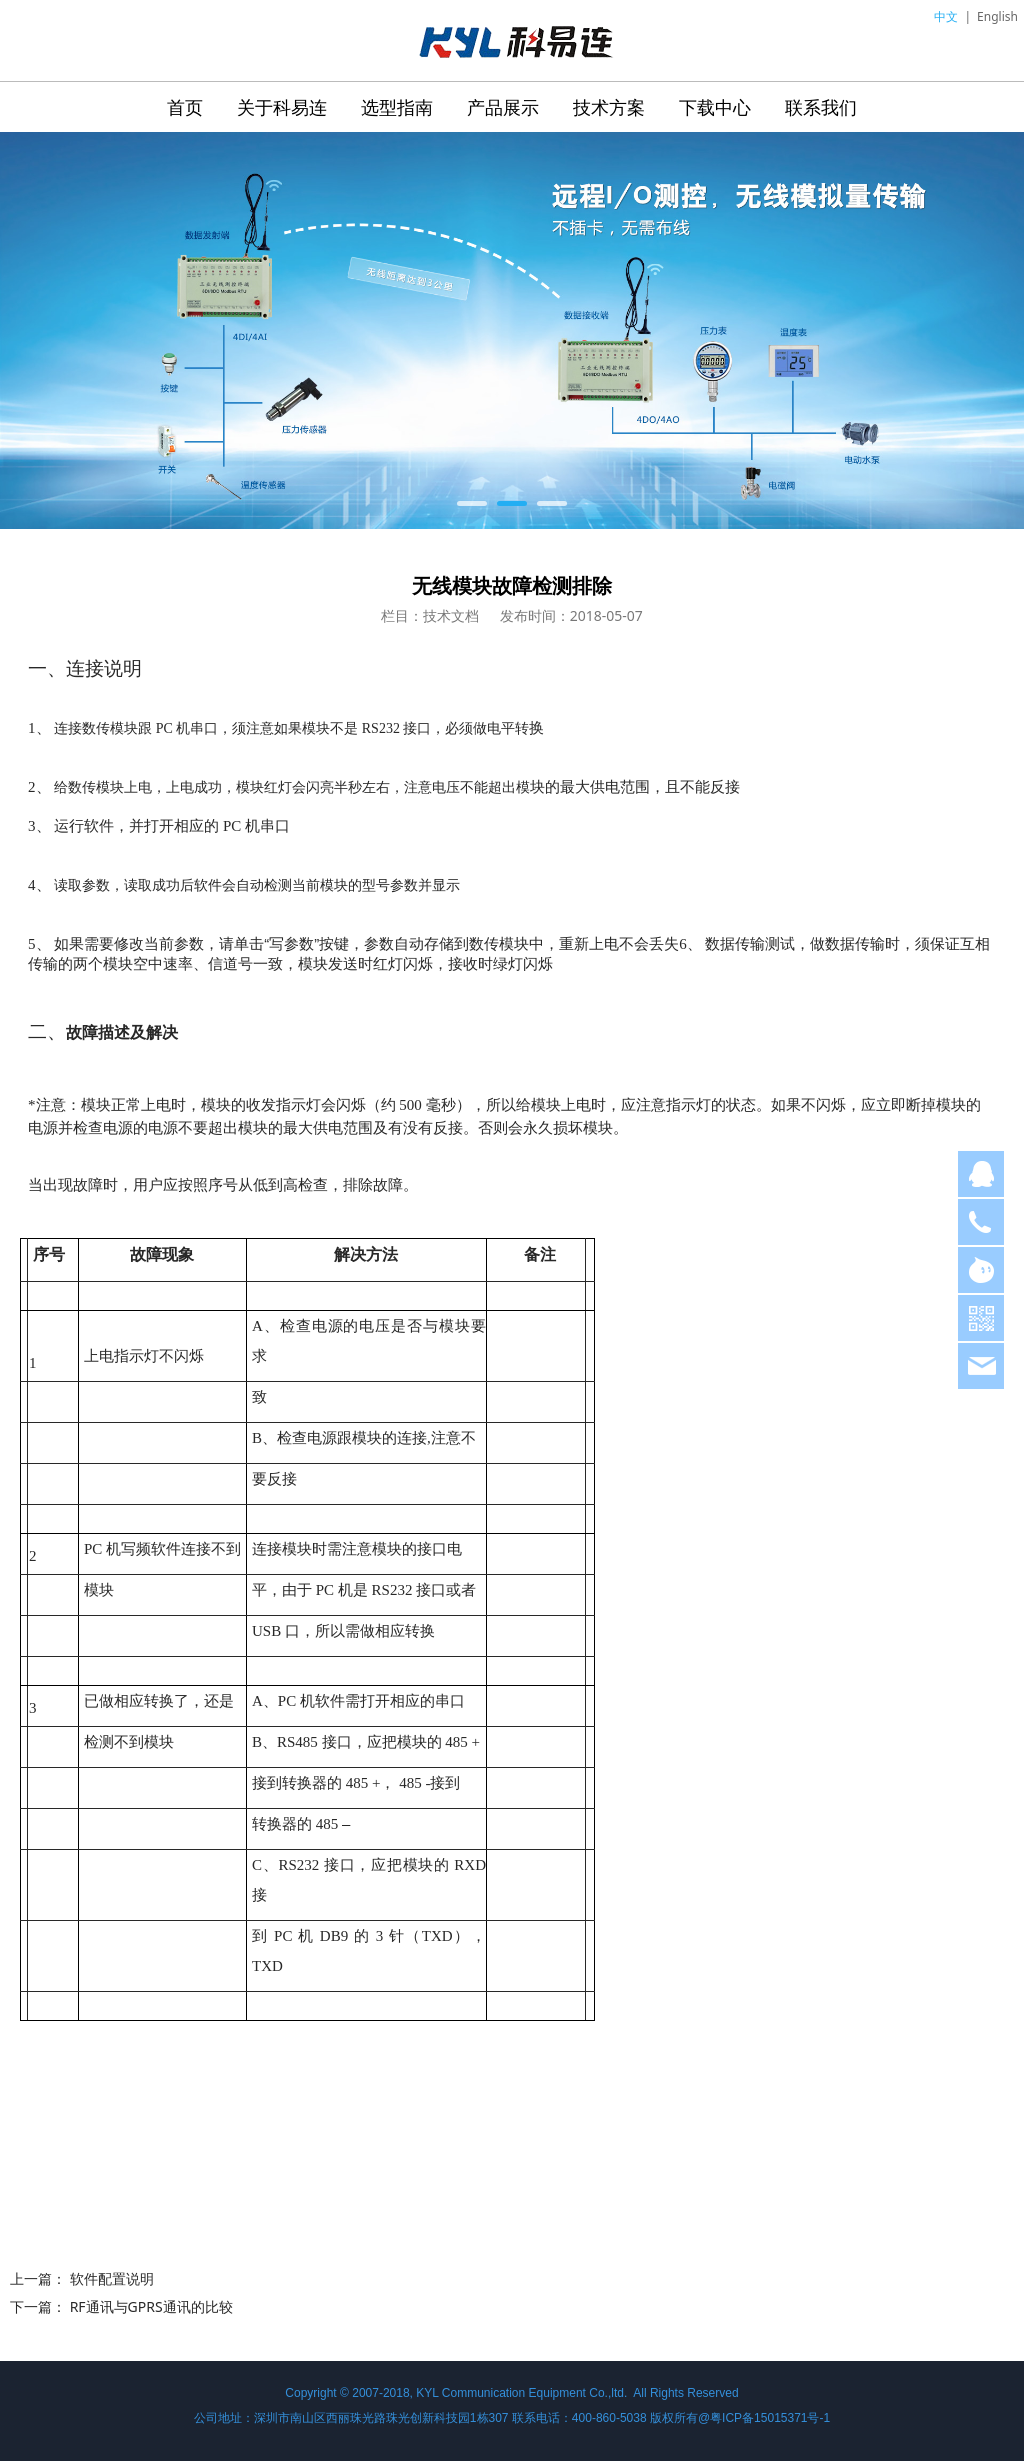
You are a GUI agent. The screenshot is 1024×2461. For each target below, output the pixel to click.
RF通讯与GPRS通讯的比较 (151, 2306)
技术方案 (609, 107)
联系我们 (821, 107)
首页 (185, 107)
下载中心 (715, 107)
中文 (946, 16)
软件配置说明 (112, 2278)
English (997, 16)
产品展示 (503, 107)
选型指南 (397, 107)
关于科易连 (282, 107)
